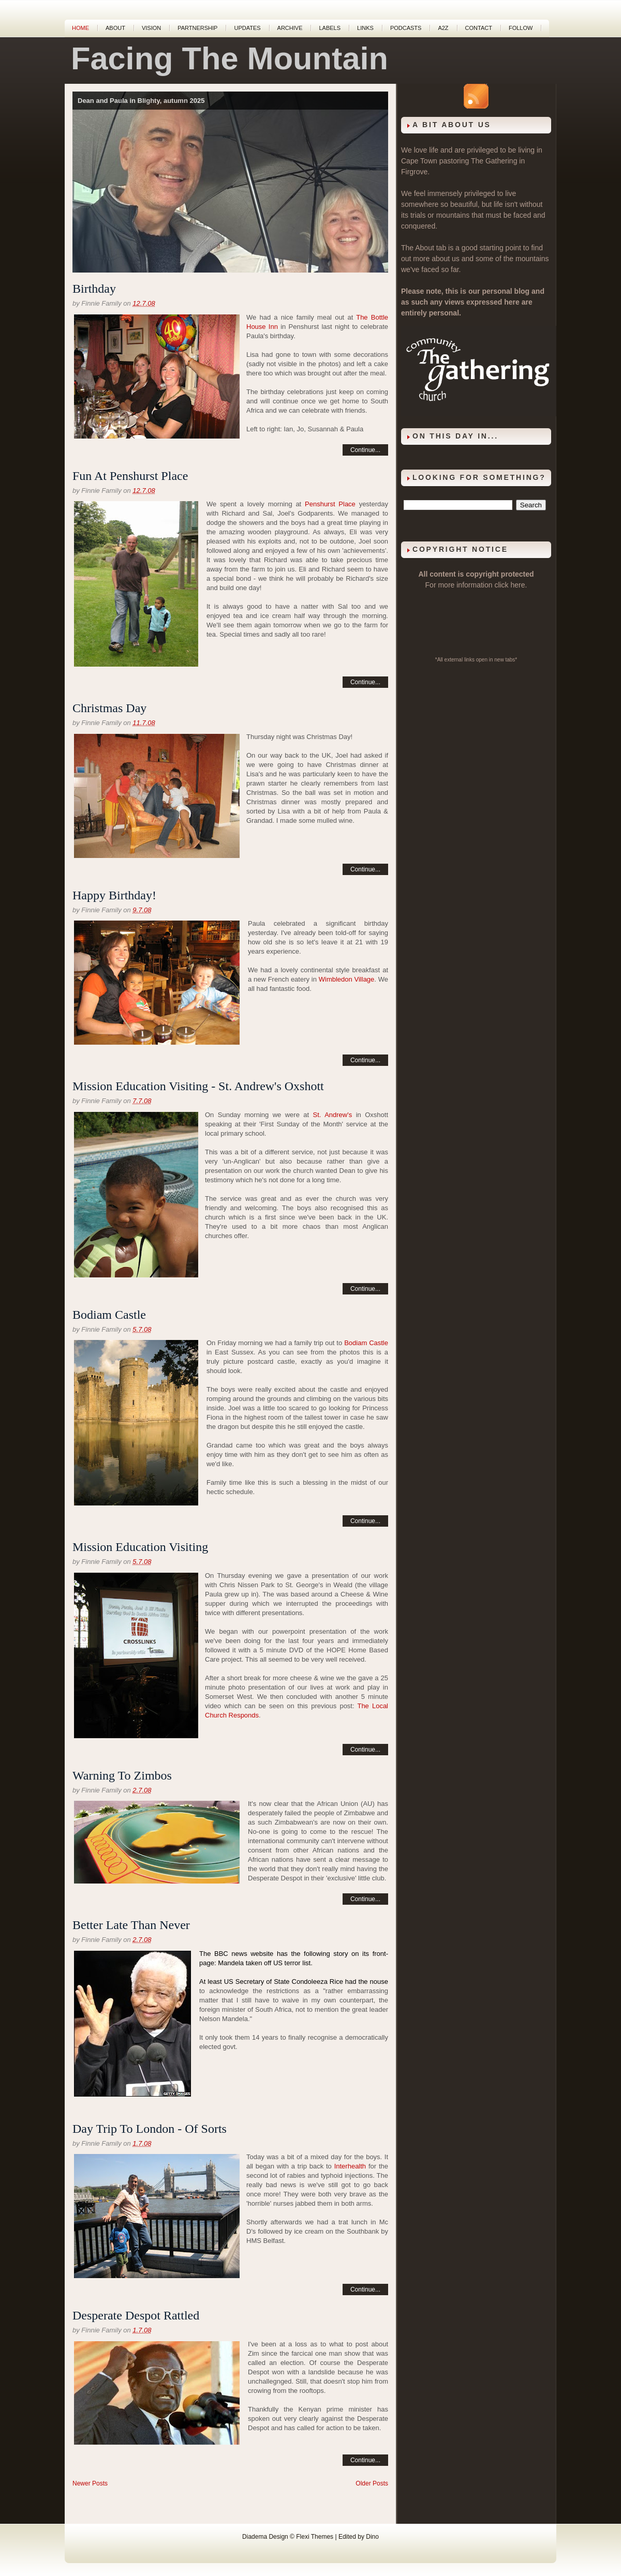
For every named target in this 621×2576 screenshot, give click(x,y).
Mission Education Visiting (140, 1547)
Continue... (365, 450)
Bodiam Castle (109, 1314)
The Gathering (494, 161)
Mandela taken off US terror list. (265, 1963)
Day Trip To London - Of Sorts (149, 2128)
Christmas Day (109, 708)
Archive (290, 28)
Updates (247, 28)
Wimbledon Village (347, 979)
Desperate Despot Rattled (135, 2315)
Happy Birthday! (114, 895)
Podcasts (406, 28)
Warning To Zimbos (122, 1775)
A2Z (443, 28)
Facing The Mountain (229, 58)
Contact (478, 28)
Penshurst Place (330, 504)
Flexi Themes (314, 2536)
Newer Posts (90, 2483)
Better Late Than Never (131, 1925)
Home (80, 28)
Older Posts (372, 2483)
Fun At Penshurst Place (130, 475)
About (115, 28)
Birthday (94, 288)
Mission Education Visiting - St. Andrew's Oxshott (198, 1086)
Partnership (197, 28)
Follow (521, 28)
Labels (330, 28)
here (518, 585)
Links (365, 28)
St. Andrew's (332, 1115)
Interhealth (350, 2166)
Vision (151, 28)
